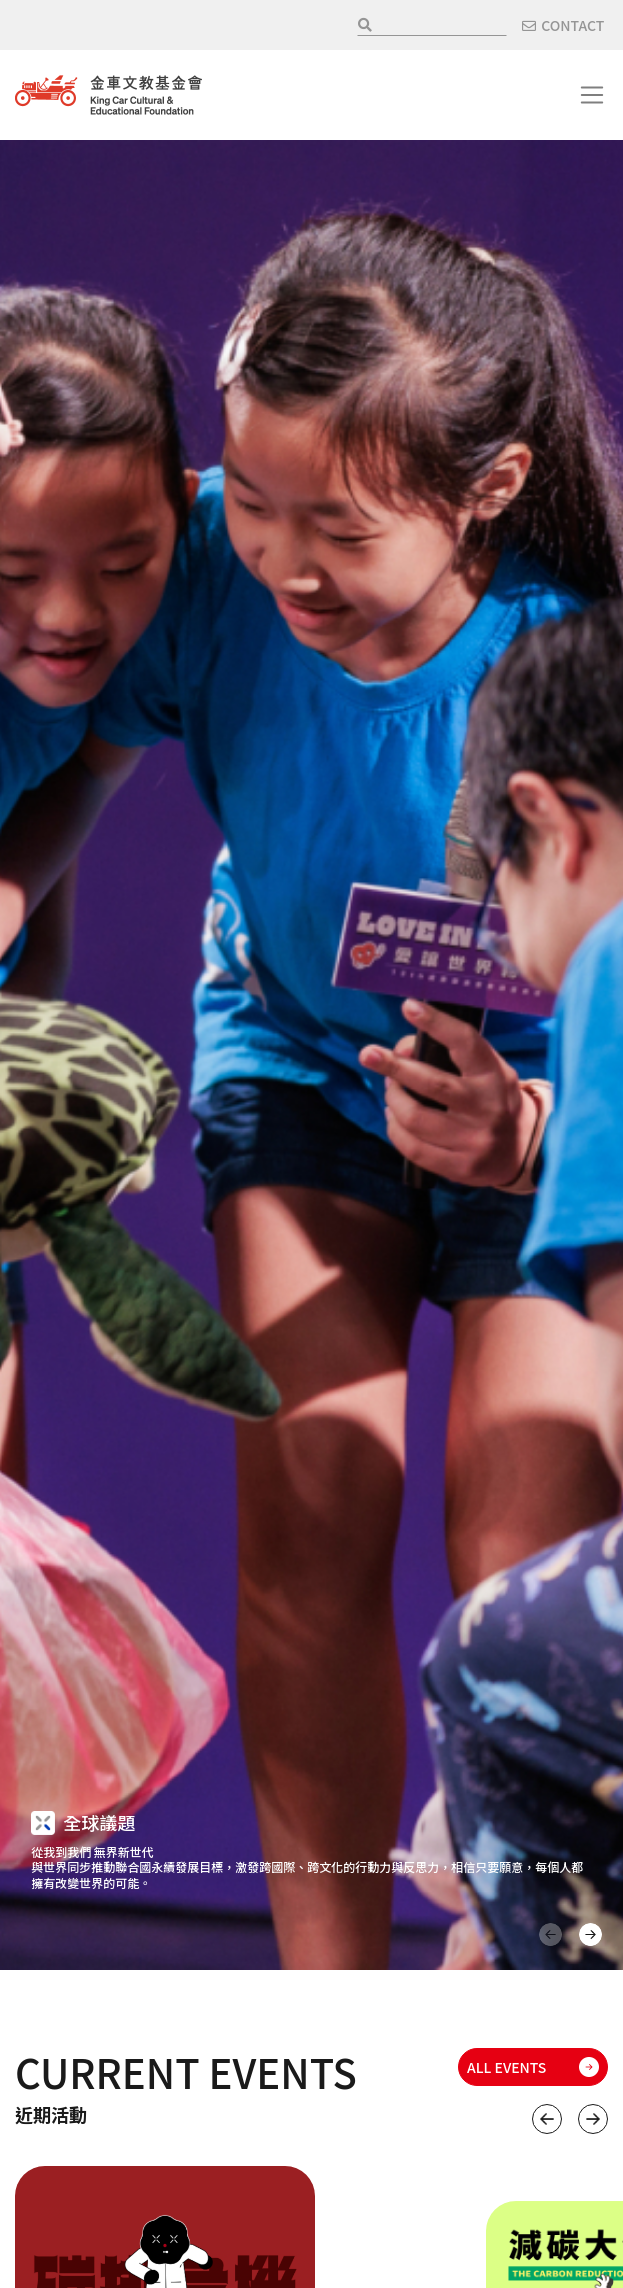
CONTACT (572, 25)
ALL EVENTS (506, 2067)
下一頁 (590, 1934)
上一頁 (550, 1934)
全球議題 (99, 1822)
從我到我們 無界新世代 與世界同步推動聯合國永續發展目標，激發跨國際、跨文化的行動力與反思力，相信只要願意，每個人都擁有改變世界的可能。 (307, 1867)
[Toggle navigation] (592, 95)
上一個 (547, 2119)
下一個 (593, 2119)
